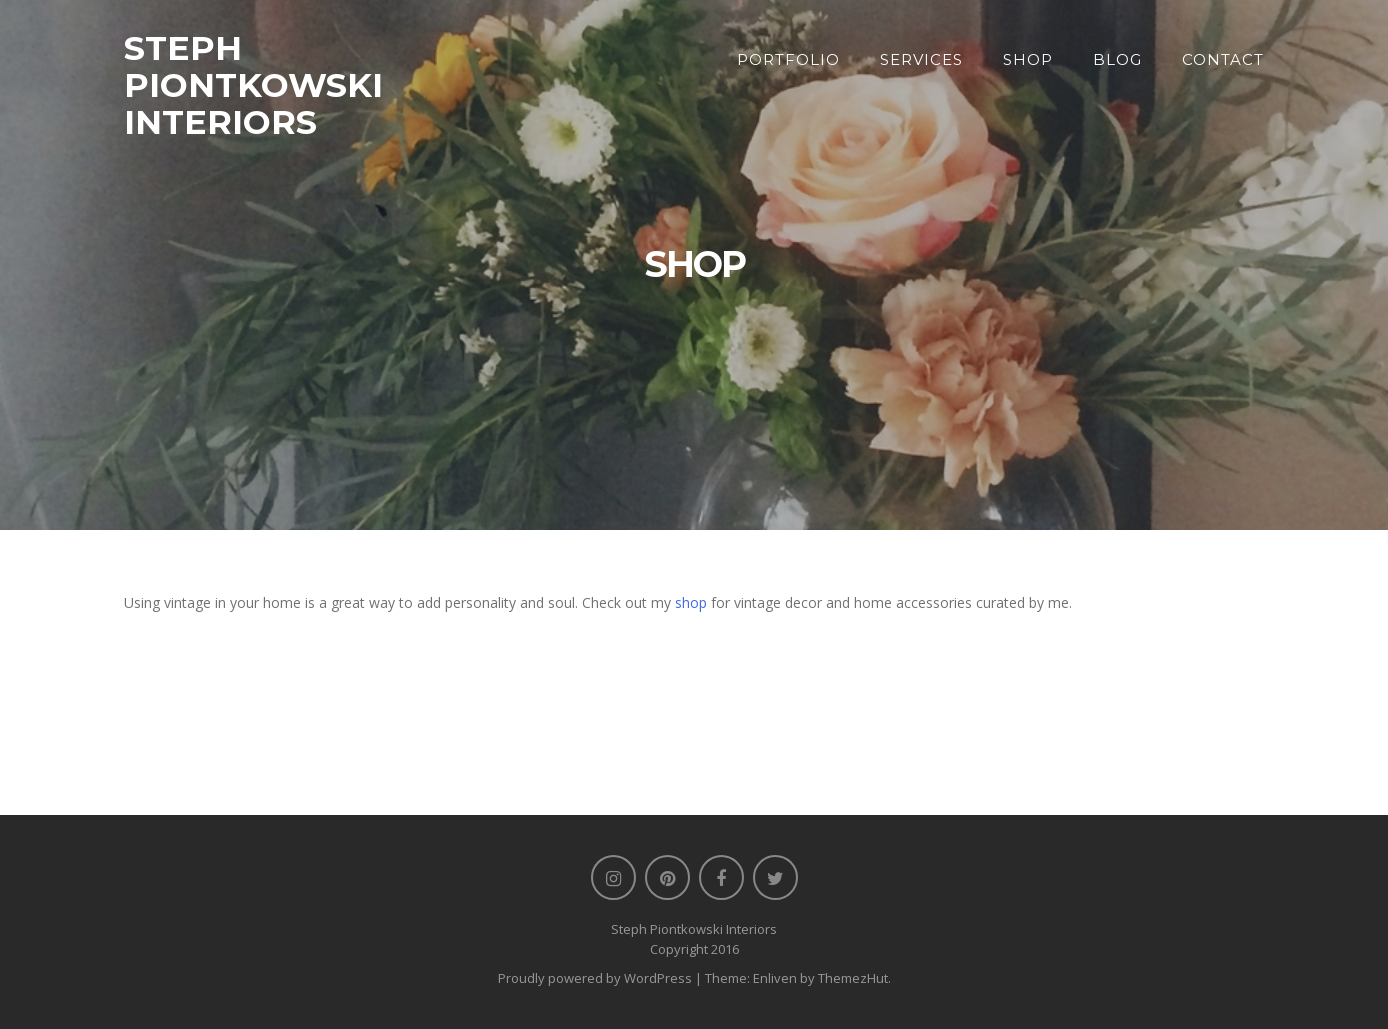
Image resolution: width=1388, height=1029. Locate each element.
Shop (1028, 59)
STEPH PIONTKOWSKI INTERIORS (253, 84)
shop (691, 602)
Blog (1117, 59)
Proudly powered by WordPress (595, 978)
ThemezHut (853, 978)
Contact (1223, 59)
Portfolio (788, 59)
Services (921, 59)
